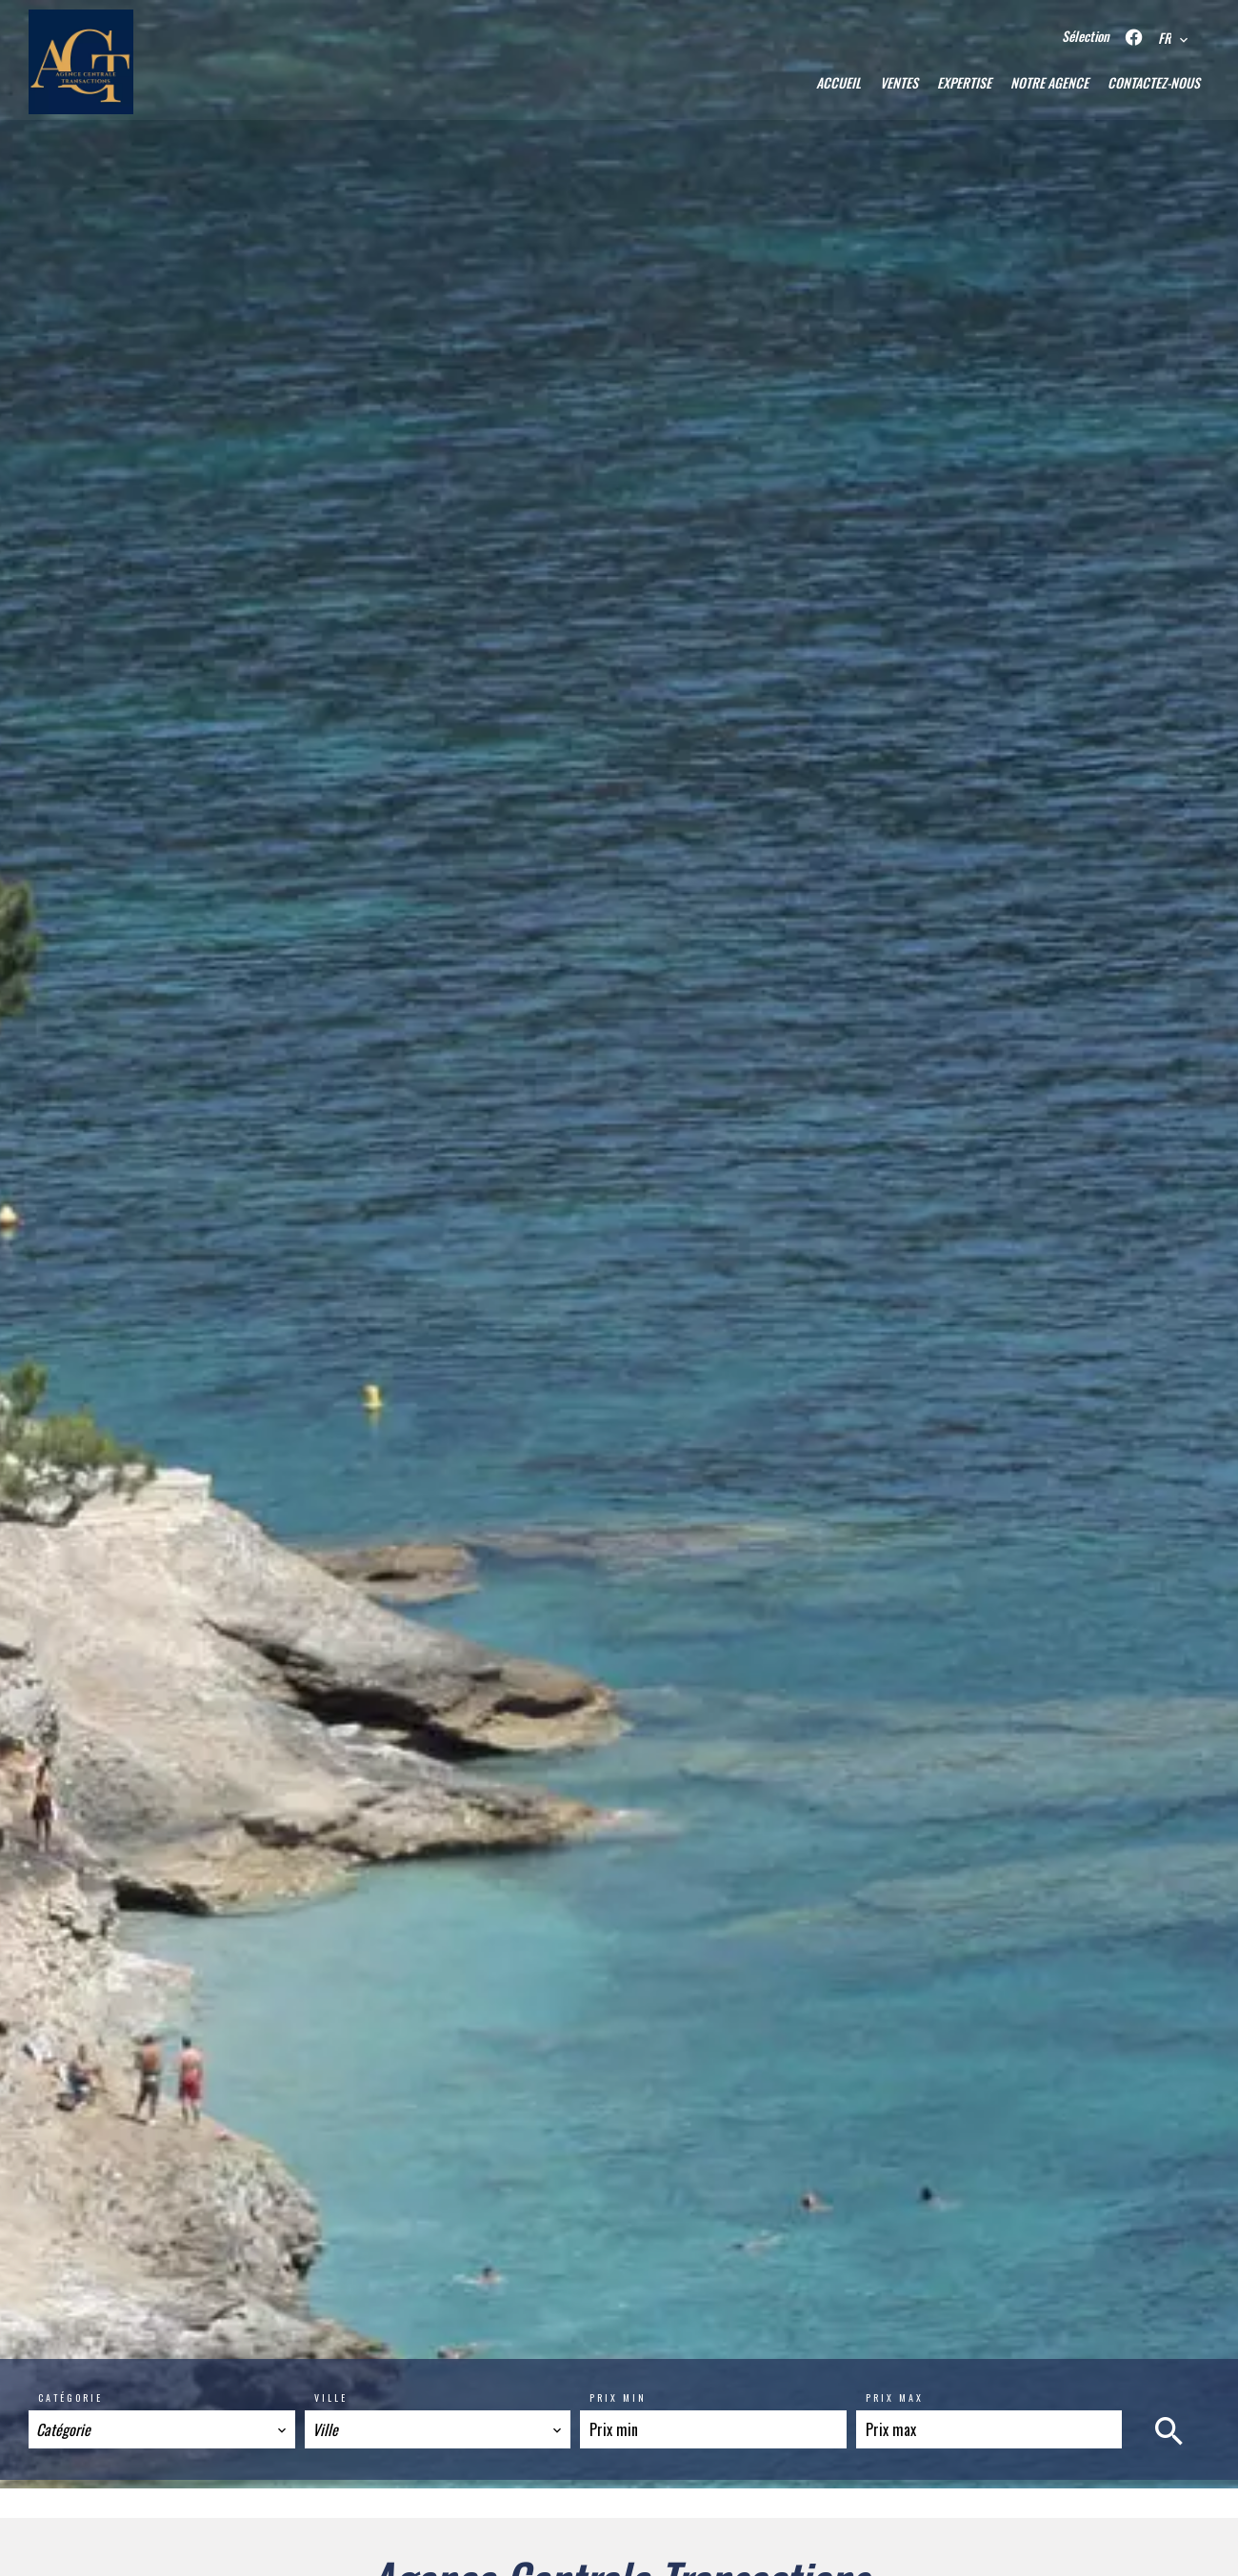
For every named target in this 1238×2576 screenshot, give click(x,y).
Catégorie (70, 2397)
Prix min (618, 2397)
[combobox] (162, 2429)
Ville (331, 2397)
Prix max (895, 2397)
